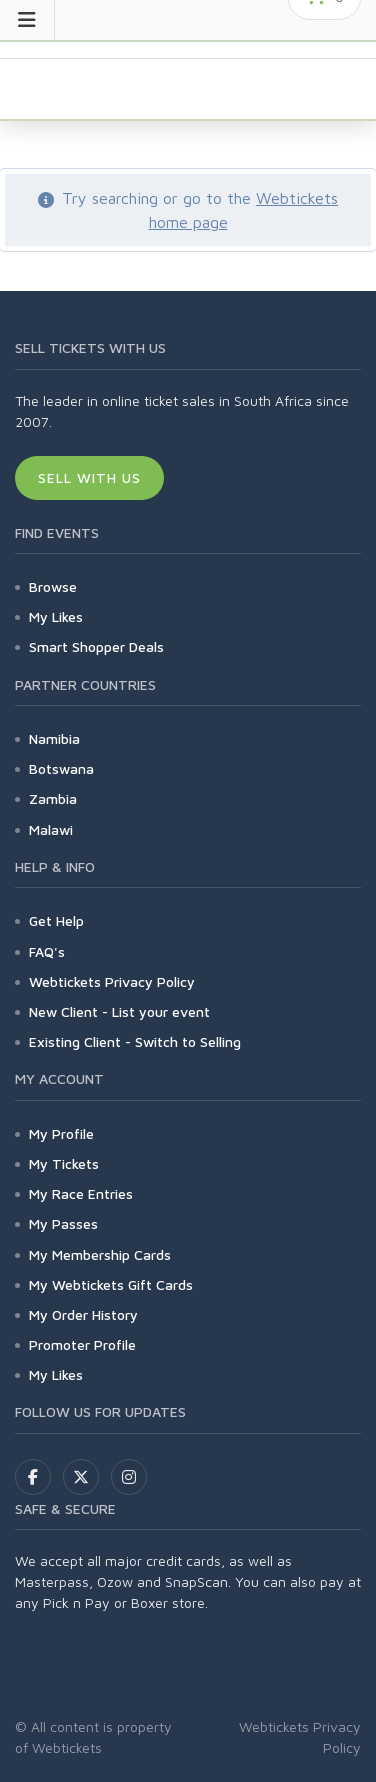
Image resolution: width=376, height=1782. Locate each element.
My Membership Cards (100, 1254)
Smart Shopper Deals (96, 646)
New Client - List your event (119, 1011)
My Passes (63, 1223)
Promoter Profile (82, 1344)
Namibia (54, 738)
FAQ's (47, 951)
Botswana (61, 768)
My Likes (56, 616)
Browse (53, 586)
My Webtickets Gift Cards (111, 1284)
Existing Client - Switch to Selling (135, 1041)
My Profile (61, 1133)
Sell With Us (89, 477)
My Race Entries (81, 1193)
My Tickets (64, 1163)
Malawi (51, 829)
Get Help (56, 920)
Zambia (53, 798)
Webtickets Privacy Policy (112, 981)
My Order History (83, 1314)
